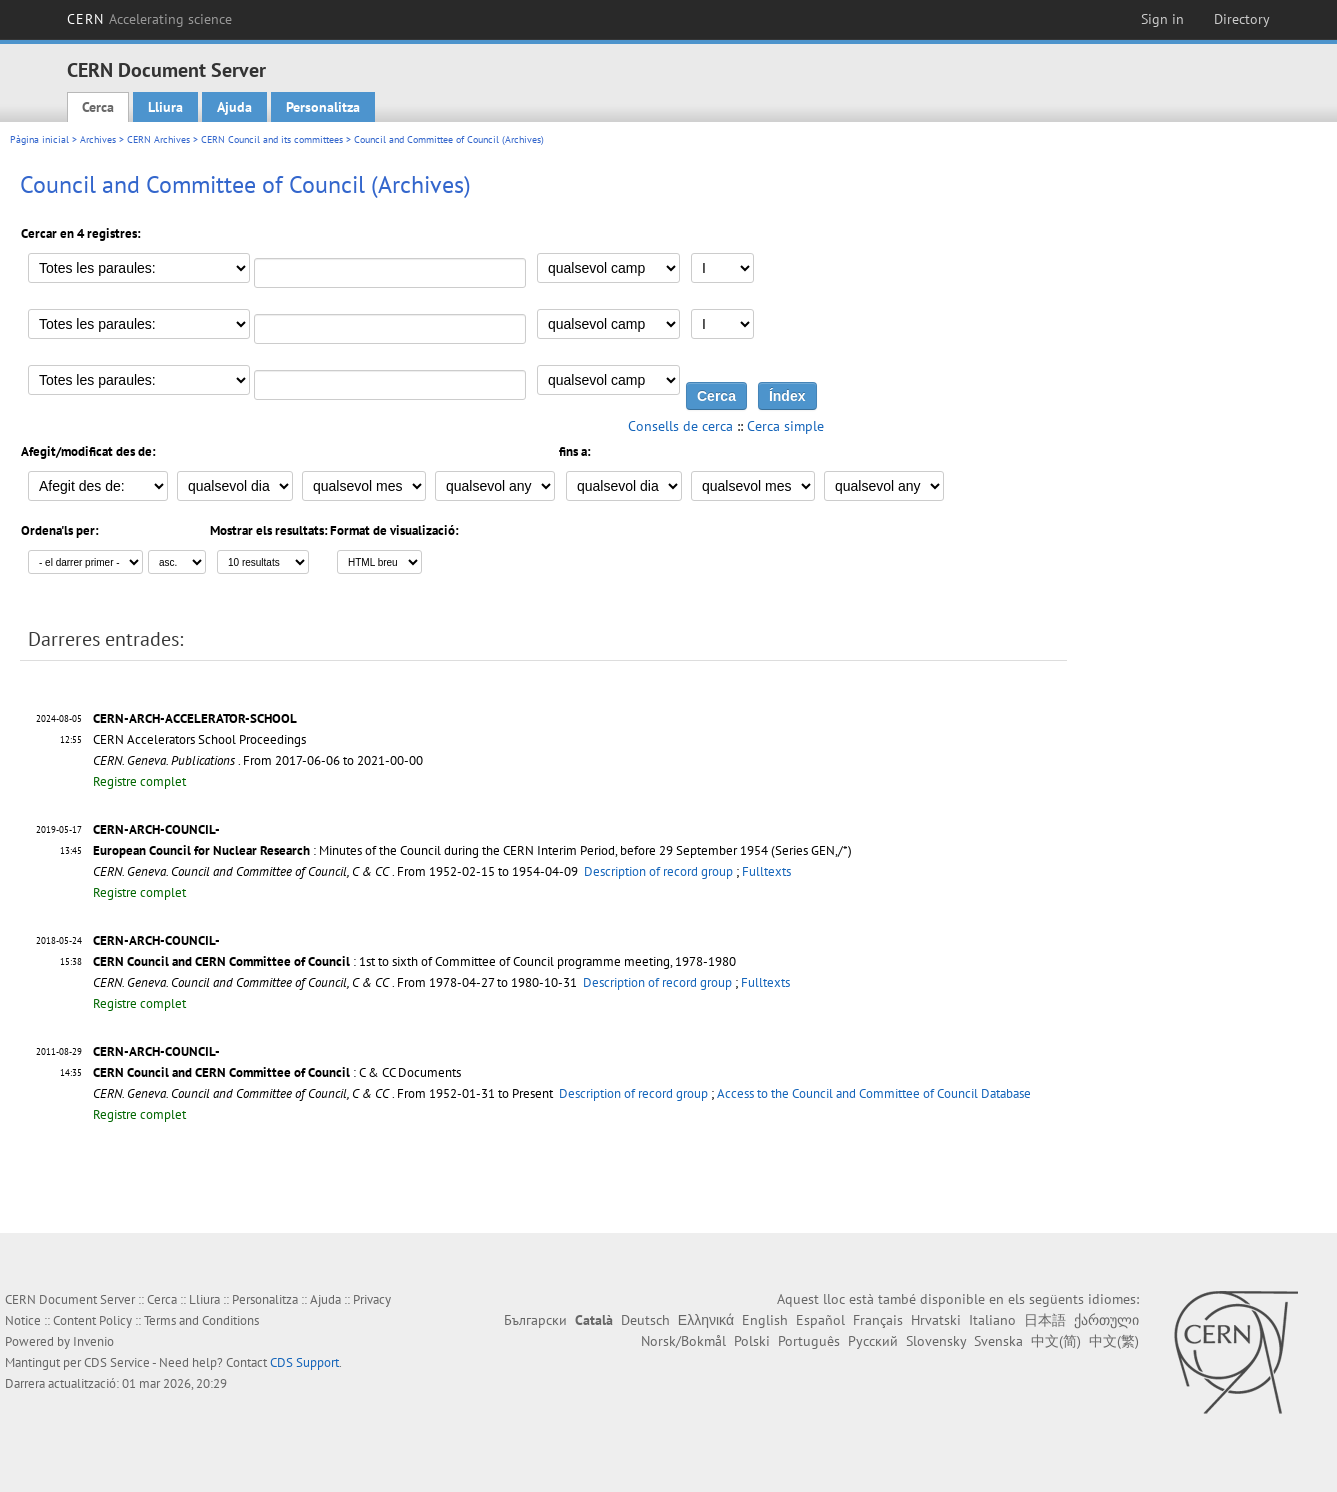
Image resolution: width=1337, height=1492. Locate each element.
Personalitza (323, 107)
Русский (873, 1341)
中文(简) (1056, 1341)
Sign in (1162, 19)
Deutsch (645, 1320)
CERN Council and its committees (272, 139)
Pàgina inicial (39, 139)
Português (809, 1341)
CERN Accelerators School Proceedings (199, 739)
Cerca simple (785, 426)
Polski (752, 1341)
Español (820, 1320)
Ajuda (234, 107)
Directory (1242, 19)
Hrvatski (936, 1320)
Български (535, 1320)
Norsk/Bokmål (683, 1341)
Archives (98, 139)
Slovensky (936, 1341)
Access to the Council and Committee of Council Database (874, 1093)
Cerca (98, 107)
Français (878, 1320)
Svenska (998, 1341)
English (765, 1320)
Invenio (93, 1341)
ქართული (1106, 1320)
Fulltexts (766, 871)
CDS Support (304, 1362)
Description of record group (658, 871)
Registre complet (139, 781)
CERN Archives (158, 139)
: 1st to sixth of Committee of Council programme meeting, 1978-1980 (414, 961)
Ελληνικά (706, 1320)
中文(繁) (1114, 1341)
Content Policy (92, 1320)
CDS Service (117, 1362)
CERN (150, 19)
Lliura (165, 107)
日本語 (1045, 1320)
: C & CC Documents (277, 1072)
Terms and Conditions (201, 1320)
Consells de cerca (680, 426)
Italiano (992, 1320)
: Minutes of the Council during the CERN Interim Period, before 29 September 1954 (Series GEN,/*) (472, 850)
